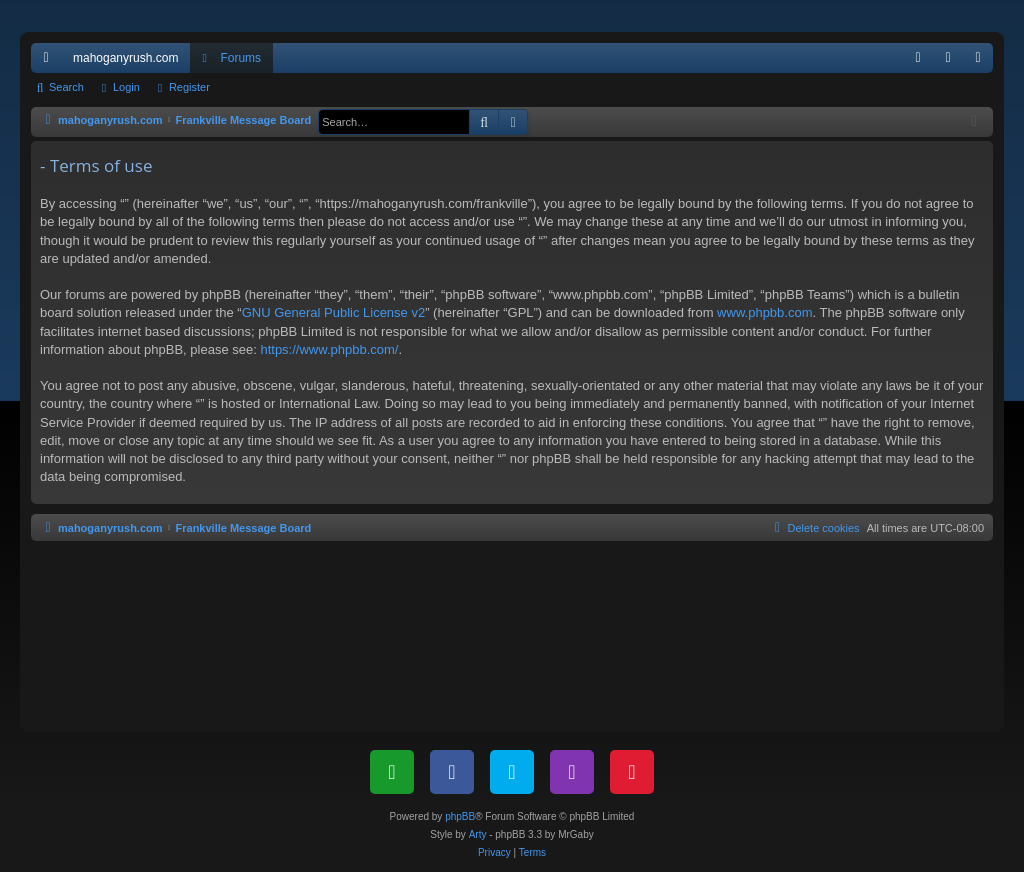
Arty (478, 834)
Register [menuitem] (982, 62)
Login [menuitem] (952, 62)
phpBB (460, 816)
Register (189, 87)
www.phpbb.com (764, 312)
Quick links (50, 62)
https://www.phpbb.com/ (329, 349)
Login (126, 87)
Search (66, 87)
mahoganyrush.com (125, 58)
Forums (240, 58)
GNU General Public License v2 (334, 312)
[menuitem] (918, 58)
